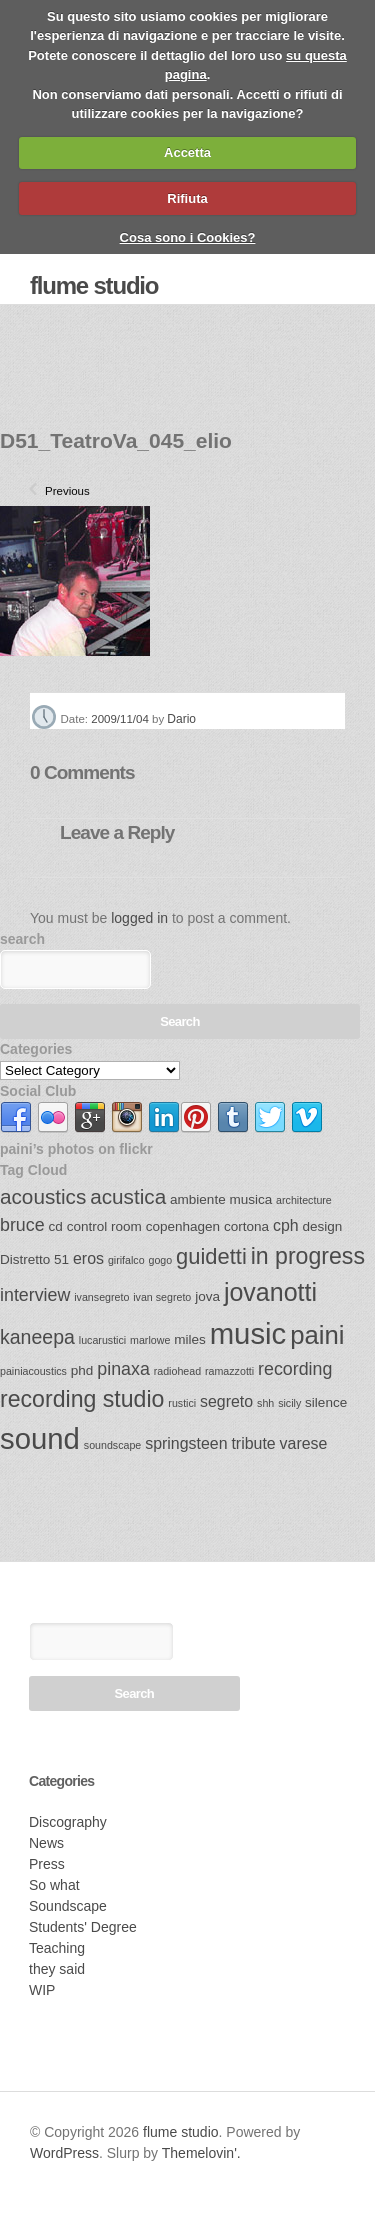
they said (57, 1969)
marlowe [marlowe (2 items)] (150, 1340)
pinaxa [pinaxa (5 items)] (123, 1369)
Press (47, 1864)
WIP (42, 1990)
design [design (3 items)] (323, 1226)
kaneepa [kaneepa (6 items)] (37, 1337)
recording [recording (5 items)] (295, 1369)
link (16, 1118)
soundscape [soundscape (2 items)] (112, 1445)
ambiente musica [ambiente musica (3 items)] (221, 1199)
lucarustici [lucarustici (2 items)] (102, 1340)
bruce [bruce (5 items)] (22, 1225)
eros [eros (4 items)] (88, 1258)
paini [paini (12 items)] (317, 1335)
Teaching (57, 1948)
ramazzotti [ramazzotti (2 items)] (229, 1371)
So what (54, 1885)
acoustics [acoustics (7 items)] (43, 1196)
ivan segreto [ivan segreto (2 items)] (162, 1297)
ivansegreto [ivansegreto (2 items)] (101, 1297)
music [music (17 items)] (248, 1333)
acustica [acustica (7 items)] (128, 1196)
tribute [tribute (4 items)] (253, 1443)
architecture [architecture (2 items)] (304, 1200)
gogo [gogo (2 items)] (161, 1260)
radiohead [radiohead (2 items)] (177, 1371)
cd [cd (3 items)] (56, 1226)
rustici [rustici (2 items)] (182, 1403)
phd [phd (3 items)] (82, 1370)
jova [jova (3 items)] (207, 1296)
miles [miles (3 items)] (190, 1339)
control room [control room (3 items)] (104, 1226)
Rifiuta (187, 198)
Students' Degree (83, 1927)
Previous (53, 491)
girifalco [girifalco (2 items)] (126, 1260)
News (46, 1843)
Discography (68, 1822)
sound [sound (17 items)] (40, 1438)
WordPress (64, 2153)
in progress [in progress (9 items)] (308, 1256)
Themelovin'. (201, 2153)
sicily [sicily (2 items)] (289, 1403)
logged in (139, 918)
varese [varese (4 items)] (304, 1443)
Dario (181, 719)
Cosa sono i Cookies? (188, 237)
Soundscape (68, 1906)
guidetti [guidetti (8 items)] (211, 1256)
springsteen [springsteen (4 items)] (186, 1443)
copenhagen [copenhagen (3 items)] (183, 1226)
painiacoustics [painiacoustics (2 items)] (33, 1371)
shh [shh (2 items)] (265, 1403)
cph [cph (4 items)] (286, 1225)
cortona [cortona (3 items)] (246, 1226)
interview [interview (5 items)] (35, 1295)
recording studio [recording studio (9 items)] (82, 1399)
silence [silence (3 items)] (326, 1402)
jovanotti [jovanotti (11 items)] (270, 1292)
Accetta (187, 152)
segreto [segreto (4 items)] (226, 1401)
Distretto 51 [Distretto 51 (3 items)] (34, 1259)
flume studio (94, 285)
